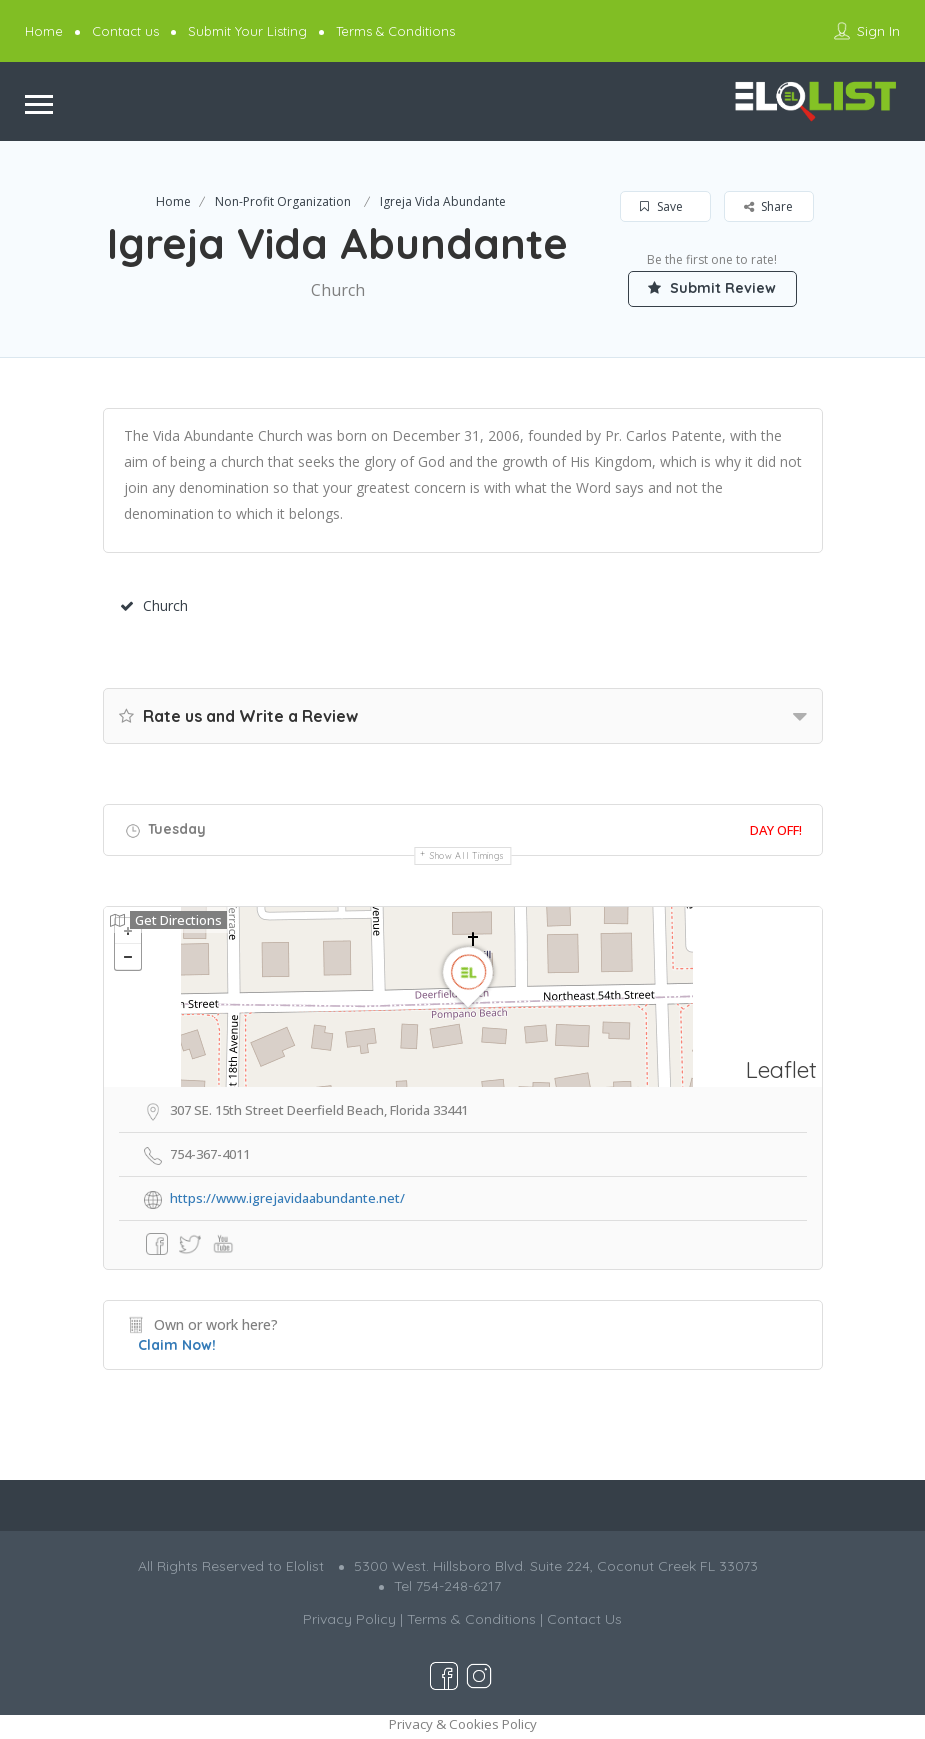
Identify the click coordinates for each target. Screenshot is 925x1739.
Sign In (878, 31)
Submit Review (713, 288)
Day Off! (776, 830)
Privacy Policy (349, 1619)
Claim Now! (177, 1345)
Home (44, 31)
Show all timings (467, 855)
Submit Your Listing (247, 31)
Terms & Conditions (395, 31)
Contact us (125, 31)
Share (768, 206)
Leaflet (781, 1069)
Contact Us (584, 1619)
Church (154, 605)
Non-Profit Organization (283, 201)
